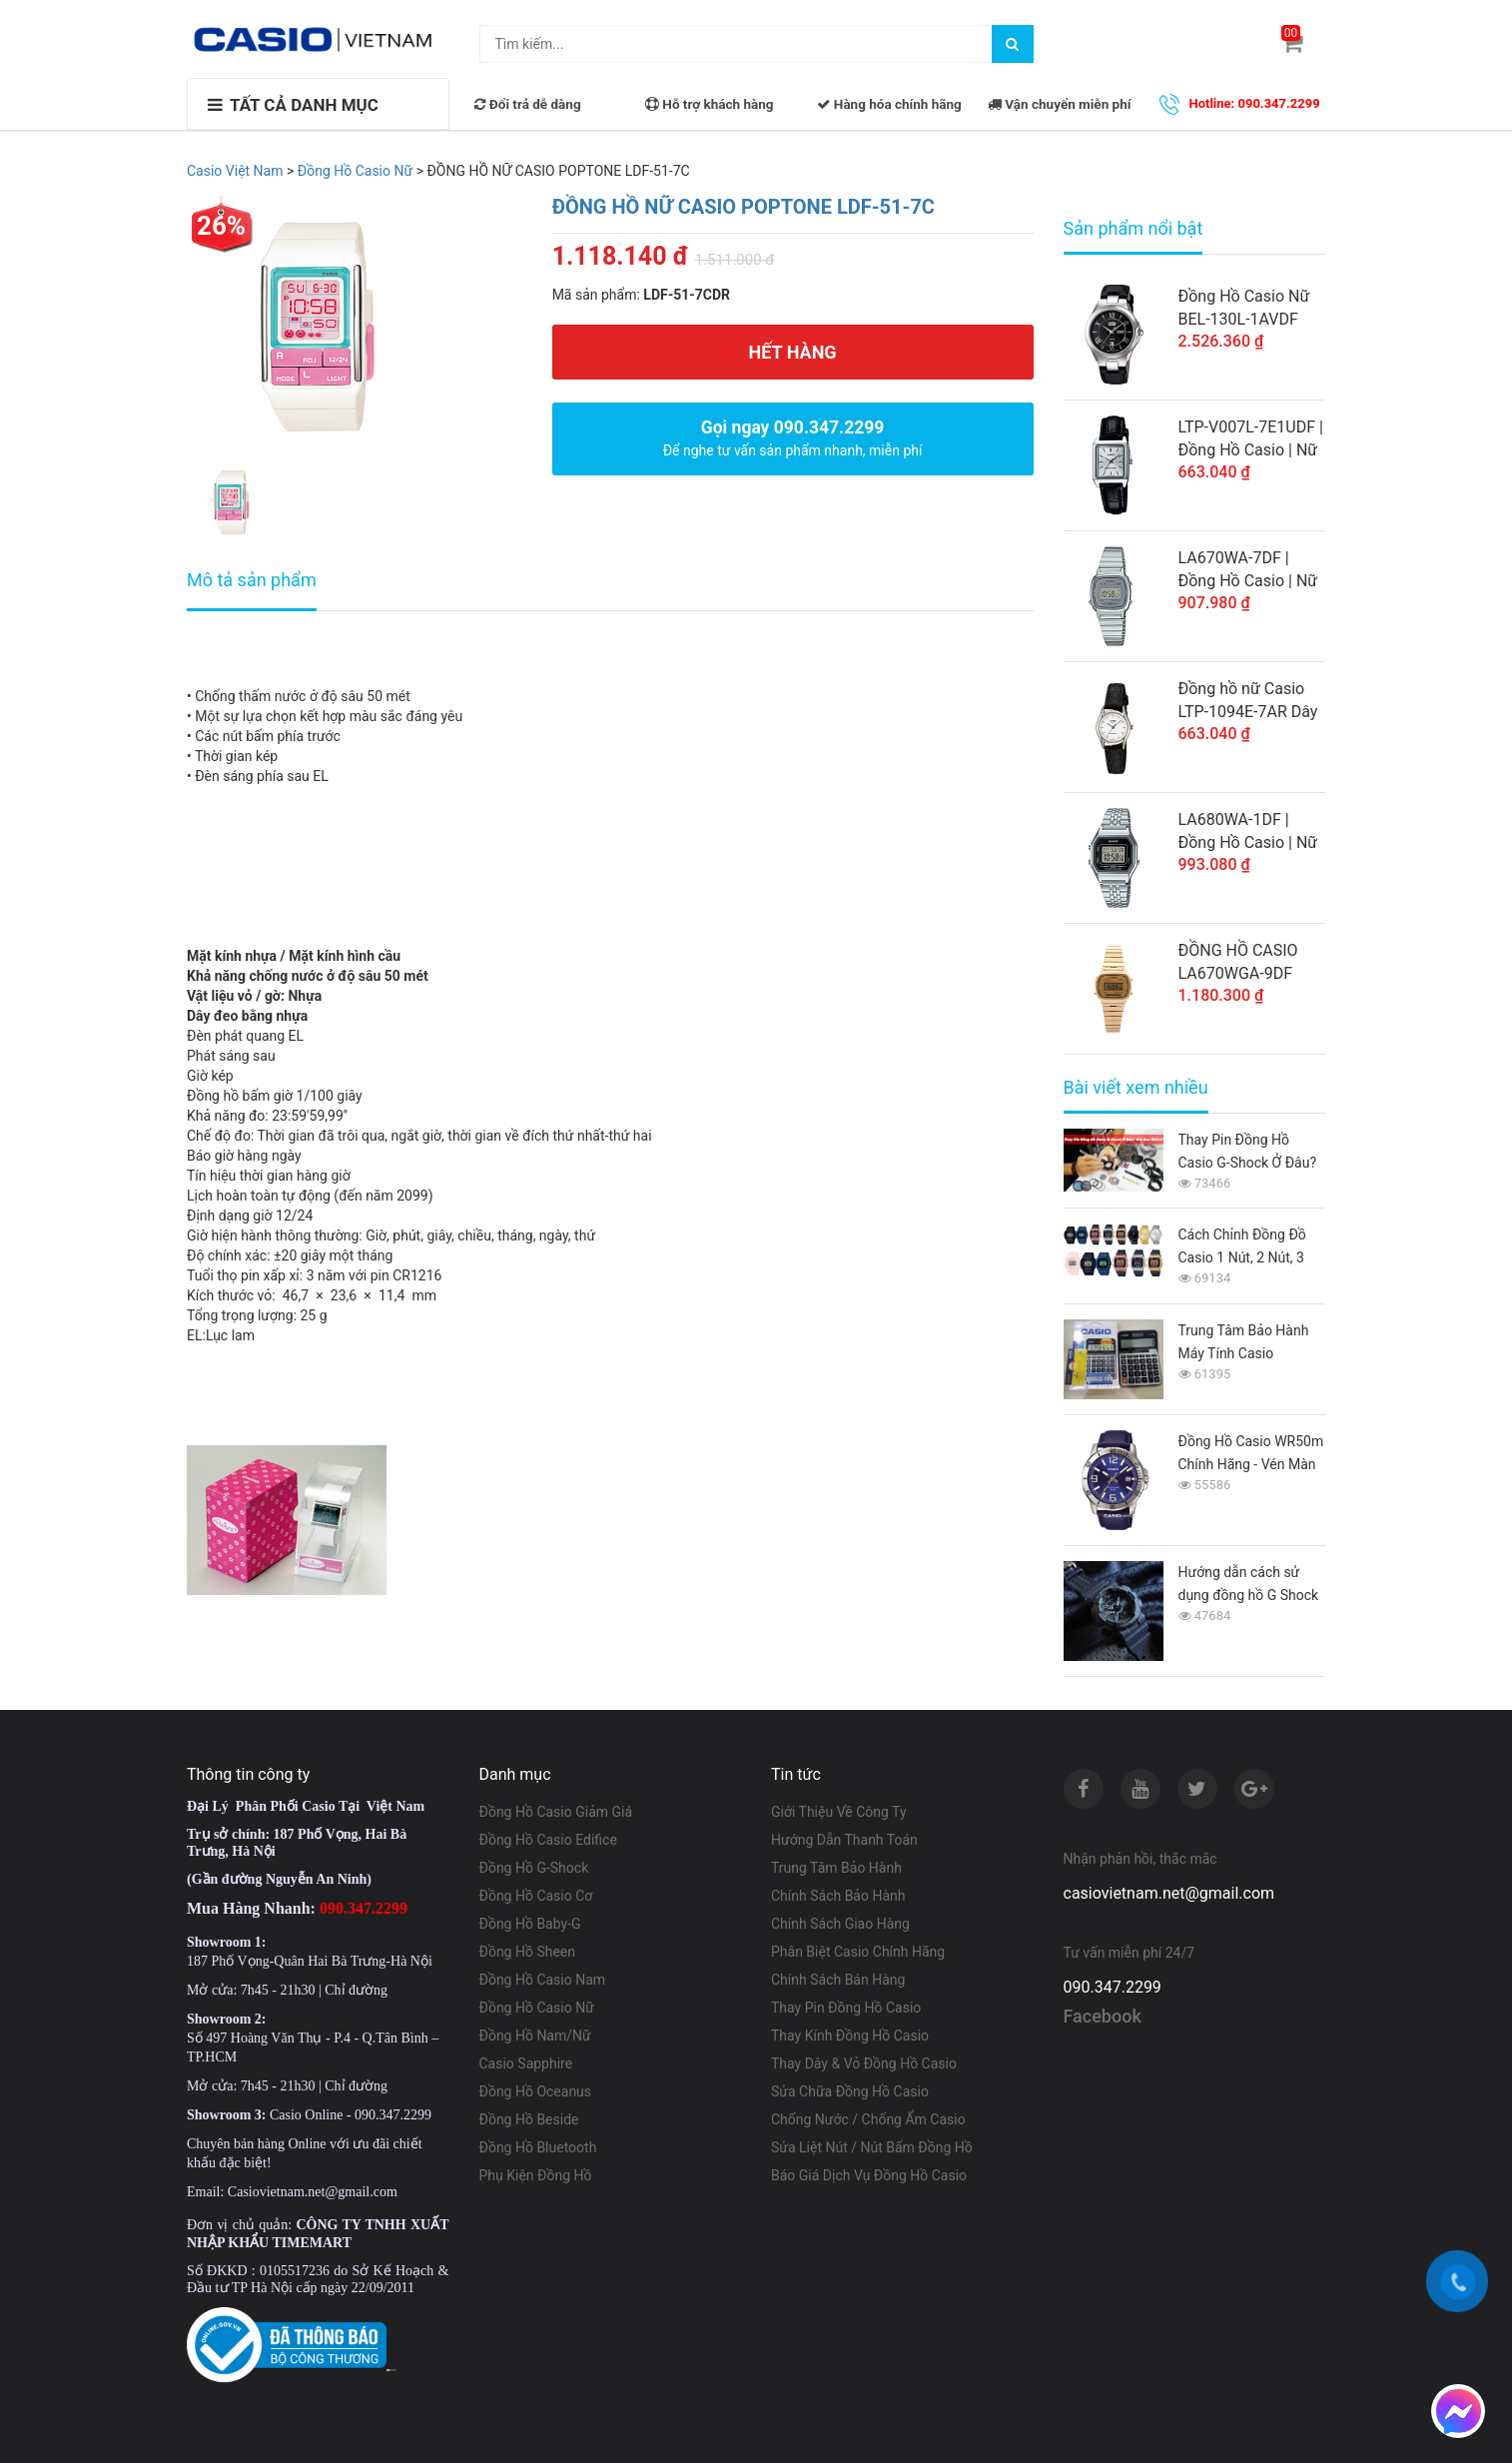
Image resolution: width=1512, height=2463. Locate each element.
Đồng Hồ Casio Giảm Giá (556, 1812)
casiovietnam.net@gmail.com (1169, 1893)
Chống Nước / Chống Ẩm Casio (868, 2119)
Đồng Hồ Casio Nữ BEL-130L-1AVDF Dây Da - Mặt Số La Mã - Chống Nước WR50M (1245, 309)
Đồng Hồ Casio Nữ (536, 2008)
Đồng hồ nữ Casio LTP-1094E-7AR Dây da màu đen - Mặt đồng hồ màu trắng (1248, 701)
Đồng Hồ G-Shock (534, 1868)
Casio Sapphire (526, 2063)
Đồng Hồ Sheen (527, 1952)
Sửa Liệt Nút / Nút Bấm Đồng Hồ (872, 2147)
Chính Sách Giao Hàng (840, 1924)
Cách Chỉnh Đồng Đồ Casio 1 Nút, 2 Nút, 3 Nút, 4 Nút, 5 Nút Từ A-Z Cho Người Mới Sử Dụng (1251, 1248)
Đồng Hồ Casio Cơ (536, 1896)
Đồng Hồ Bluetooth (538, 2147)
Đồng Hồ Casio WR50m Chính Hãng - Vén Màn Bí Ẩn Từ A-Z (1251, 1454)
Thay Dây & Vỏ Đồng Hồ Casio (864, 2063)
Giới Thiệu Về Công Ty (839, 1812)
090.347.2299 (1112, 1987)
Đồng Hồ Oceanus (535, 2091)
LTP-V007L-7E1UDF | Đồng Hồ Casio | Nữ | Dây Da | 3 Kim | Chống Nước (1250, 439)
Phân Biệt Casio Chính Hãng (858, 1952)
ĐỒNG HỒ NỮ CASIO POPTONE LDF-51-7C (743, 207)
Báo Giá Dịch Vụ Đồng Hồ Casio (869, 2175)
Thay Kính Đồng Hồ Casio (850, 2036)
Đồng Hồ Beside (529, 2119)
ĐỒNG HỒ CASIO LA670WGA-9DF (1238, 962)
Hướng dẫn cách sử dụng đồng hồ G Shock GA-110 (1248, 1585)
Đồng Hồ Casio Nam (542, 1980)
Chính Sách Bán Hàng (838, 1980)
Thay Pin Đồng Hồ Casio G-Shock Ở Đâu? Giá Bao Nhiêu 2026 (1247, 1153)
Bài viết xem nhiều (1136, 1088)
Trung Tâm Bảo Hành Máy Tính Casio (1243, 1341)
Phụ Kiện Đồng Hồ (535, 2175)
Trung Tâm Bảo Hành (836, 1868)
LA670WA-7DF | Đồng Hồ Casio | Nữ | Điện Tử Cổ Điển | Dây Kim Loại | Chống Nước (1248, 570)
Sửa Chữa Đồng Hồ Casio (850, 2091)
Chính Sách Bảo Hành (838, 1896)
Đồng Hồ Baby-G (530, 1924)
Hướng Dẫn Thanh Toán (844, 1840)
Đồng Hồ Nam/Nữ (535, 2036)
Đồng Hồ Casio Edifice (548, 1840)
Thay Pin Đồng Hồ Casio (846, 2008)
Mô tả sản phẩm (252, 579)
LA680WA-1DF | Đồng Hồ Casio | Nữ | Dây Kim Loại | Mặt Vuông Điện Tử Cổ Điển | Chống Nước (1248, 832)
